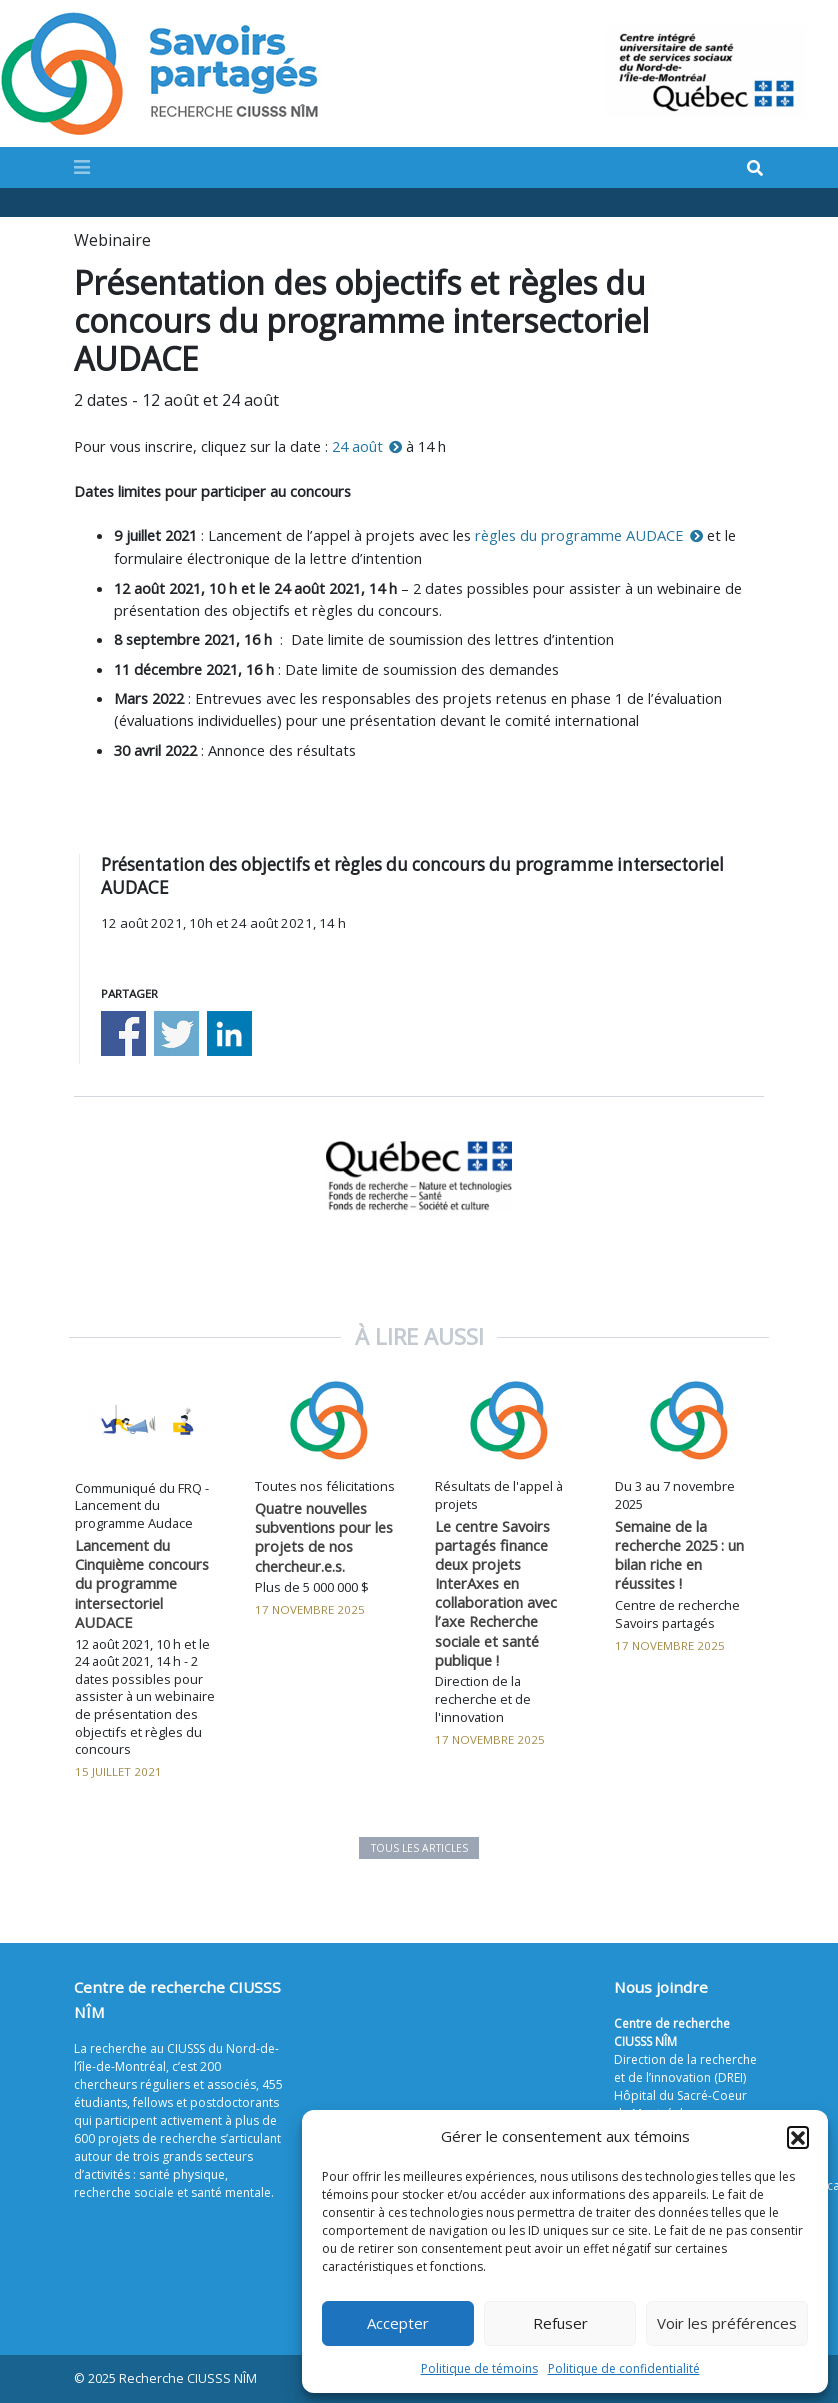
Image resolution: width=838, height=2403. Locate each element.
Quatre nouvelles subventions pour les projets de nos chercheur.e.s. (324, 1536)
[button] (798, 2137)
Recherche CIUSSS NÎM (188, 2378)
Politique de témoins (479, 2368)
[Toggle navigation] (82, 167)
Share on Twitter (176, 1033)
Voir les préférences (727, 2323)
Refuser (560, 2323)
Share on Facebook (123, 1033)
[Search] (755, 168)
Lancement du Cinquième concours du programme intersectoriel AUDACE (142, 1583)
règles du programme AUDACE (579, 535)
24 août (357, 446)
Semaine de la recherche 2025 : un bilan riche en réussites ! (679, 1554)
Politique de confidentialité (624, 2368)
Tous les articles (419, 1848)
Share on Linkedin (229, 1033)
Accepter (398, 2323)
